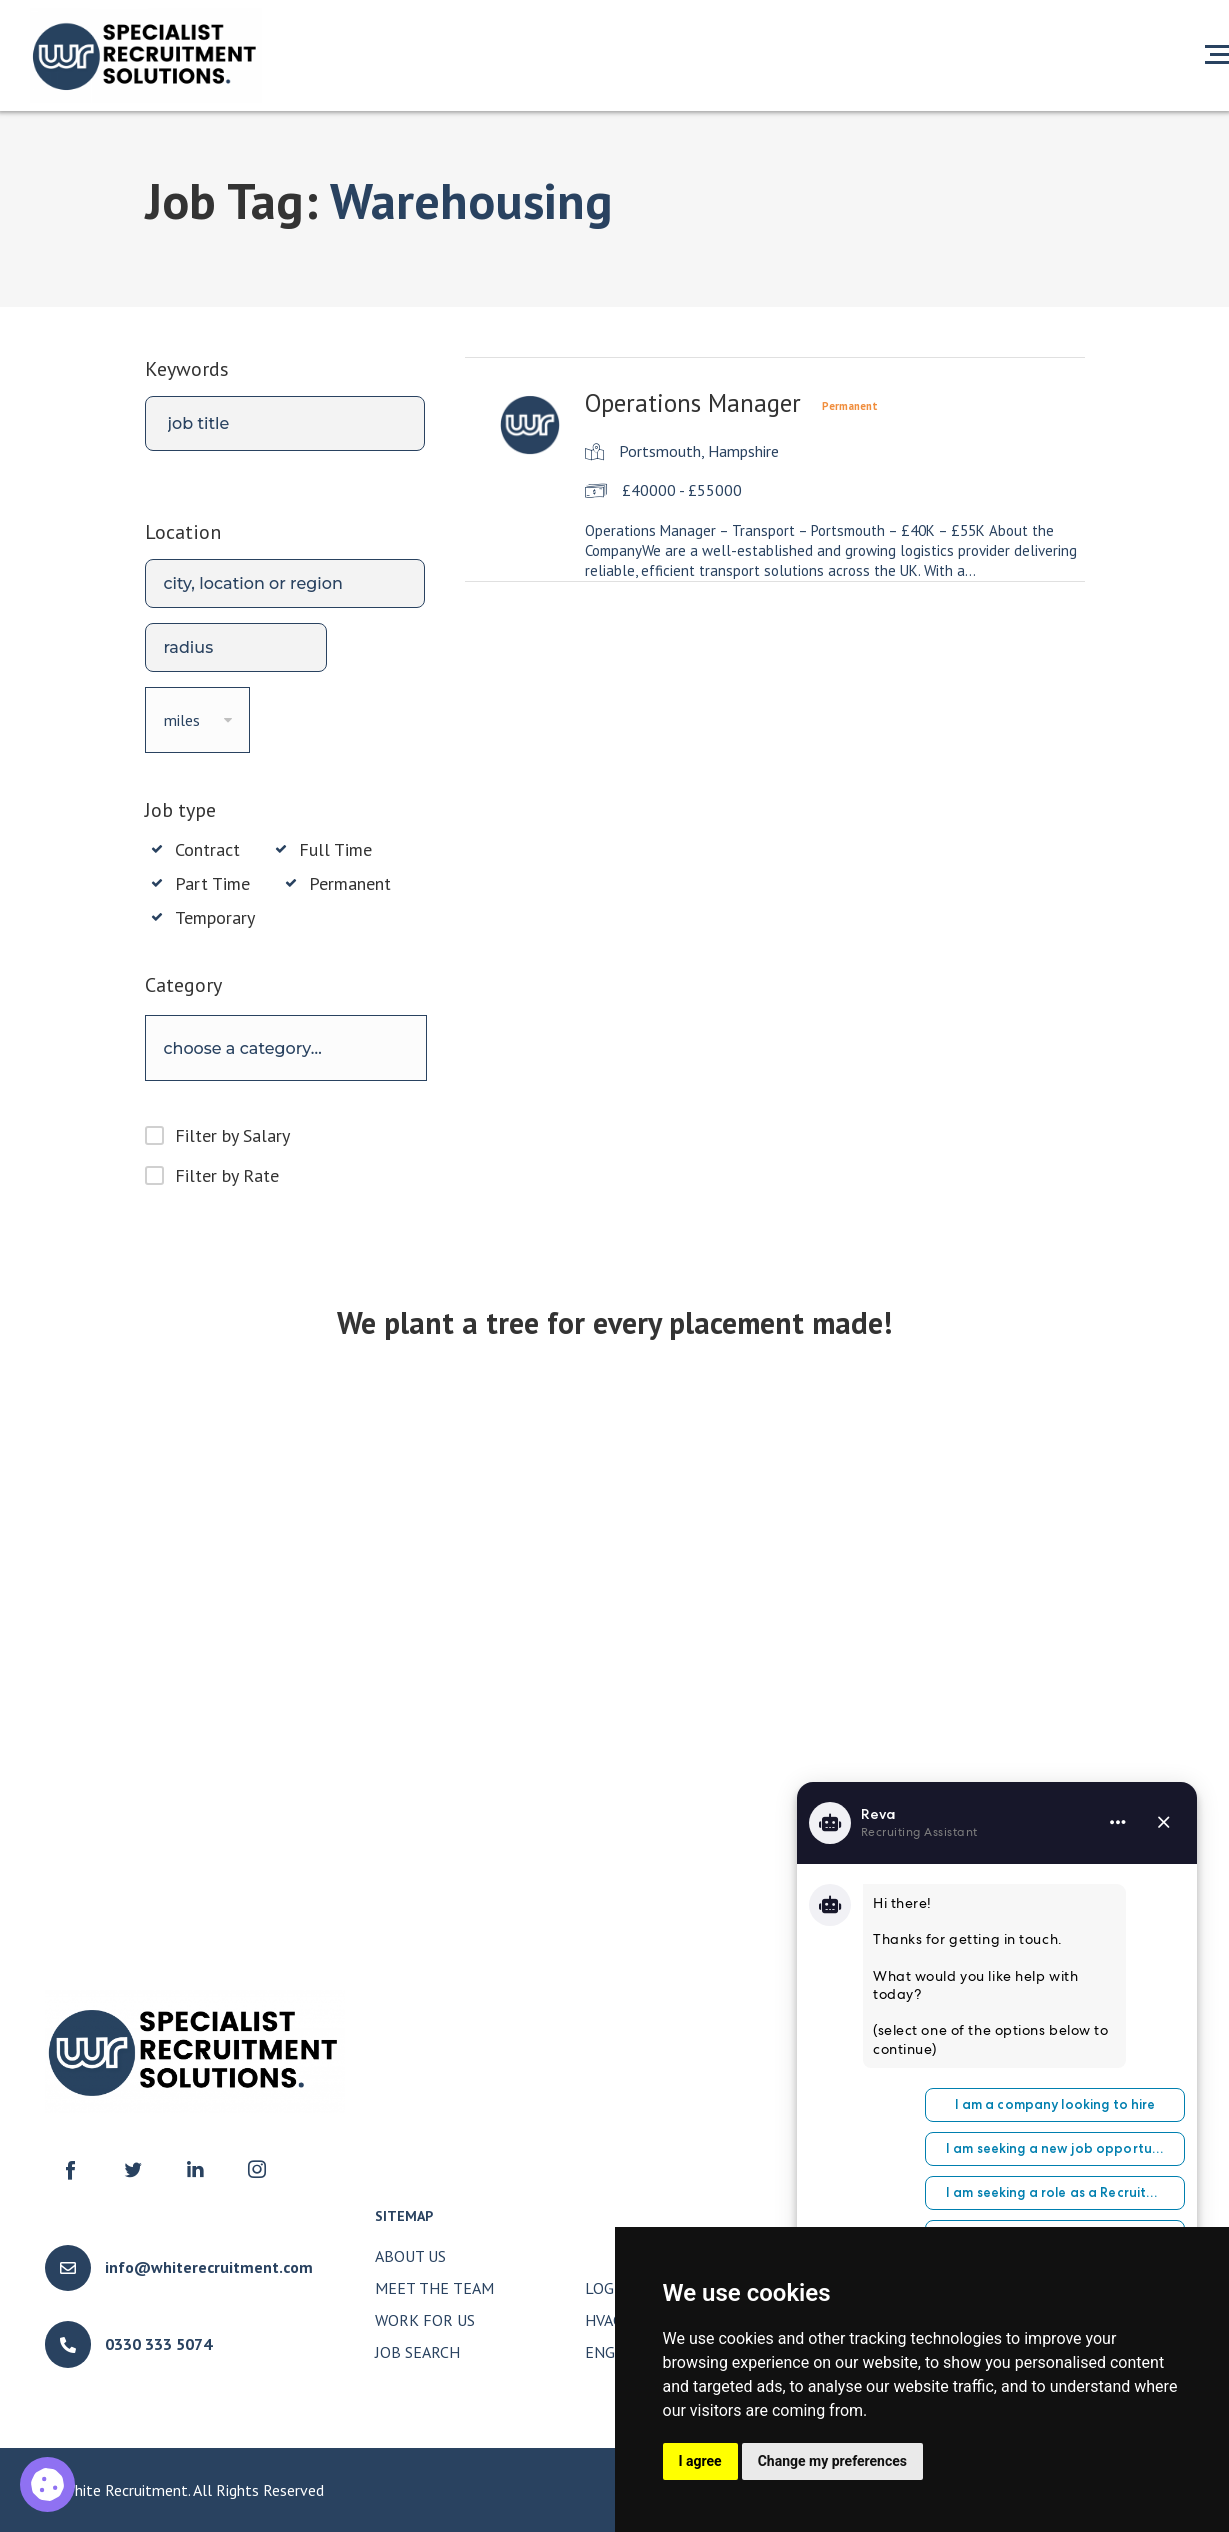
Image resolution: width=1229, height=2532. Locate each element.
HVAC (603, 2320)
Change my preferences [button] (832, 2461)
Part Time (212, 884)
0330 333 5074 (158, 2344)
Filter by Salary (232, 1135)
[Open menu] (1217, 54)
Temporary (215, 918)
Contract (207, 850)
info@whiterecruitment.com (209, 2267)
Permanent (350, 884)
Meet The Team (434, 2288)
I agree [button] (700, 2461)
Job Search (417, 2352)
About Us (410, 2256)
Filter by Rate (227, 1175)
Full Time (335, 850)
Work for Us (425, 2320)
